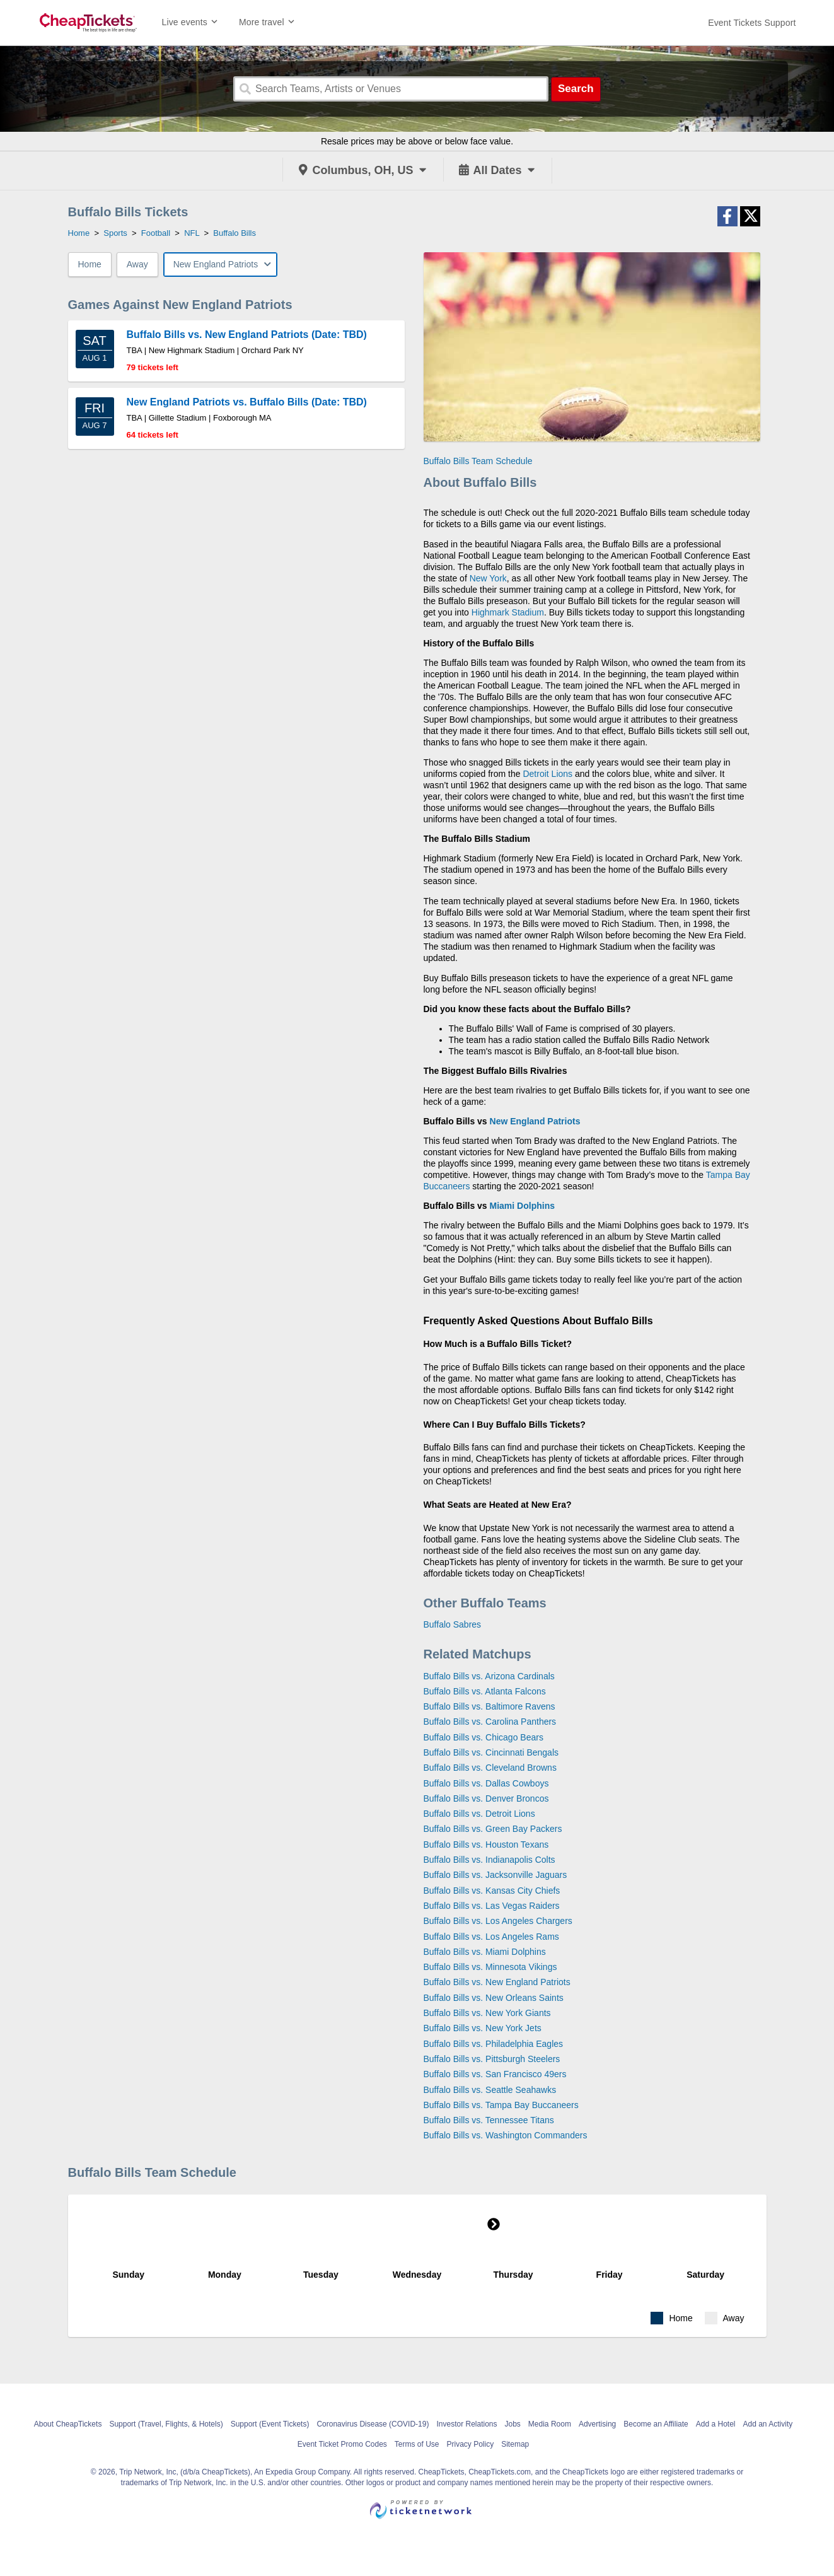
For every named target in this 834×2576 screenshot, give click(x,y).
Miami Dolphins (522, 1206)
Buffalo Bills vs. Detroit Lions (479, 1814)
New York (488, 578)
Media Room (549, 2424)
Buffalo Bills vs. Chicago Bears (483, 1737)
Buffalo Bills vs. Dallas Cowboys (486, 1783)
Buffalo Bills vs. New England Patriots (497, 1982)
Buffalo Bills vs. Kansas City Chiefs (492, 1890)
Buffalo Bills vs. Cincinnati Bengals (491, 1752)
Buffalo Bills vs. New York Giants (487, 2013)
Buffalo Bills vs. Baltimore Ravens (489, 1706)
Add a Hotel (716, 2424)
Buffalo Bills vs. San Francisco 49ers (495, 2074)
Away (137, 264)
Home (89, 264)
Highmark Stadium (508, 612)
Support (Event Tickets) (270, 2424)
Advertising (597, 2424)
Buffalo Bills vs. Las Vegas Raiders (492, 1906)
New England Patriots (535, 1121)
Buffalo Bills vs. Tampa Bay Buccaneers (501, 2105)
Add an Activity (768, 2424)
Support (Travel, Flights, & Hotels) (166, 2424)
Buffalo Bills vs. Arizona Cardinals (489, 1676)
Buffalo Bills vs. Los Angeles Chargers (498, 1921)
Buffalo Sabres (453, 1624)
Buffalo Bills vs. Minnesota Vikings (490, 1967)
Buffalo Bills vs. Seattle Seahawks (490, 2090)
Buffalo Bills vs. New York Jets (483, 2028)
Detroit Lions (547, 774)
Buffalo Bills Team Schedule (478, 461)
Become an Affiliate (655, 2424)
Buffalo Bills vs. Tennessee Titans (489, 2120)
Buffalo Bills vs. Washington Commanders (506, 2135)
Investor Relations (466, 2424)
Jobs (513, 2424)
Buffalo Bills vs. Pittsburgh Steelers (492, 2059)
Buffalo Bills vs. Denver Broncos (486, 1798)
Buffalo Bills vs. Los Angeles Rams (491, 1937)
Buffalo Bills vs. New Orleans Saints (494, 1998)
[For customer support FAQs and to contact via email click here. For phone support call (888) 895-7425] (751, 23)
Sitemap (515, 2444)
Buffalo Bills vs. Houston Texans (486, 1844)
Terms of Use (417, 2444)
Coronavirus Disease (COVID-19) (372, 2424)
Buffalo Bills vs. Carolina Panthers (490, 1721)
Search (576, 89)
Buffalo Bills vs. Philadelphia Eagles (494, 2044)
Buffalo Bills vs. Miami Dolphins (485, 1952)
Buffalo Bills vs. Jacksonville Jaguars (495, 1875)
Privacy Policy (470, 2444)
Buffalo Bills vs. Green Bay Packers (493, 1829)
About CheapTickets (68, 2424)
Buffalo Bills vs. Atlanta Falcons (485, 1691)
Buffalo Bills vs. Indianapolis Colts (489, 1860)
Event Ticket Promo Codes (342, 2444)
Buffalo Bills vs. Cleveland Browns (490, 1768)
